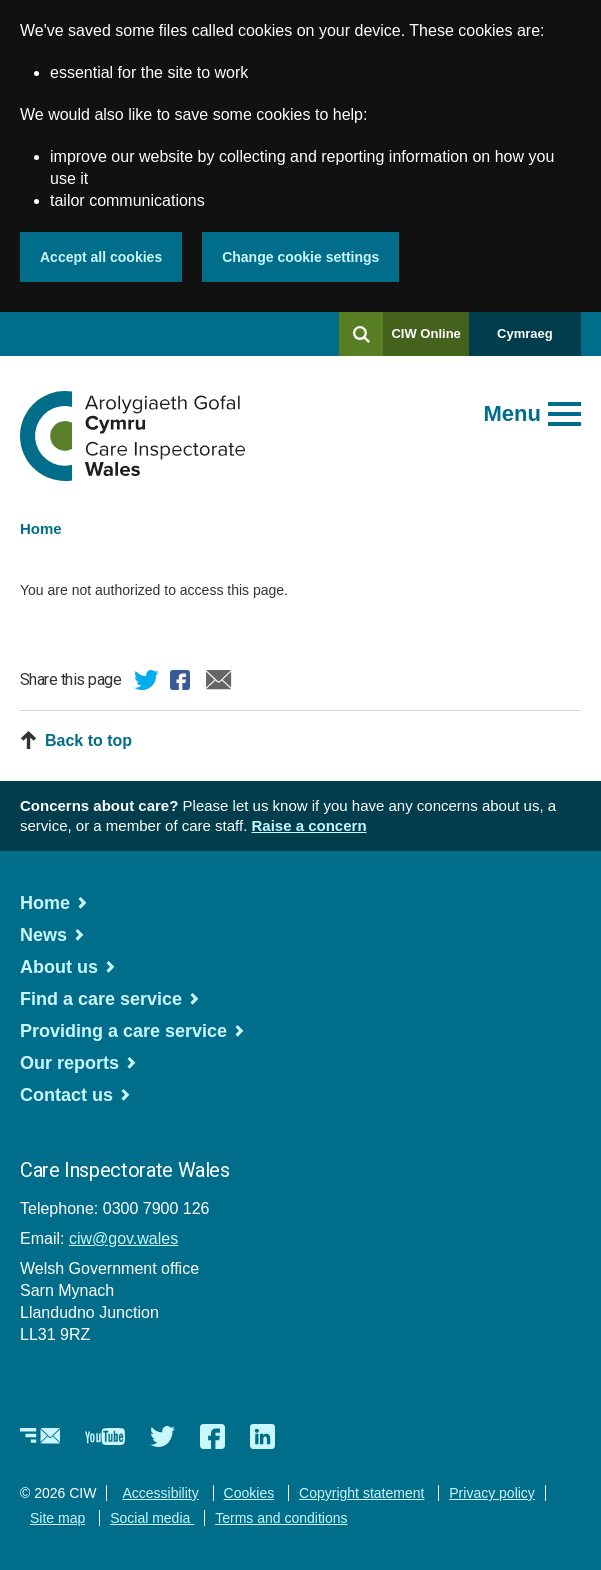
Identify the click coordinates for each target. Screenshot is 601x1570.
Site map (57, 1518)
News (43, 935)
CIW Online (425, 340)
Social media (152, 1518)
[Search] (361, 334)
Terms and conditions (281, 1518)
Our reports (69, 1063)
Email (219, 683)
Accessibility (160, 1493)
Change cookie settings (300, 257)
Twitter (147, 683)
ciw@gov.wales (123, 1238)
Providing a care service (123, 1031)
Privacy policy (492, 1493)
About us (59, 967)
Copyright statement (361, 1493)
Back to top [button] (88, 740)
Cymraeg (525, 333)
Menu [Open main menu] (512, 413)
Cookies (249, 1493)
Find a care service (101, 999)
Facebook (183, 683)
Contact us (66, 1095)
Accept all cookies (101, 257)
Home (41, 528)
